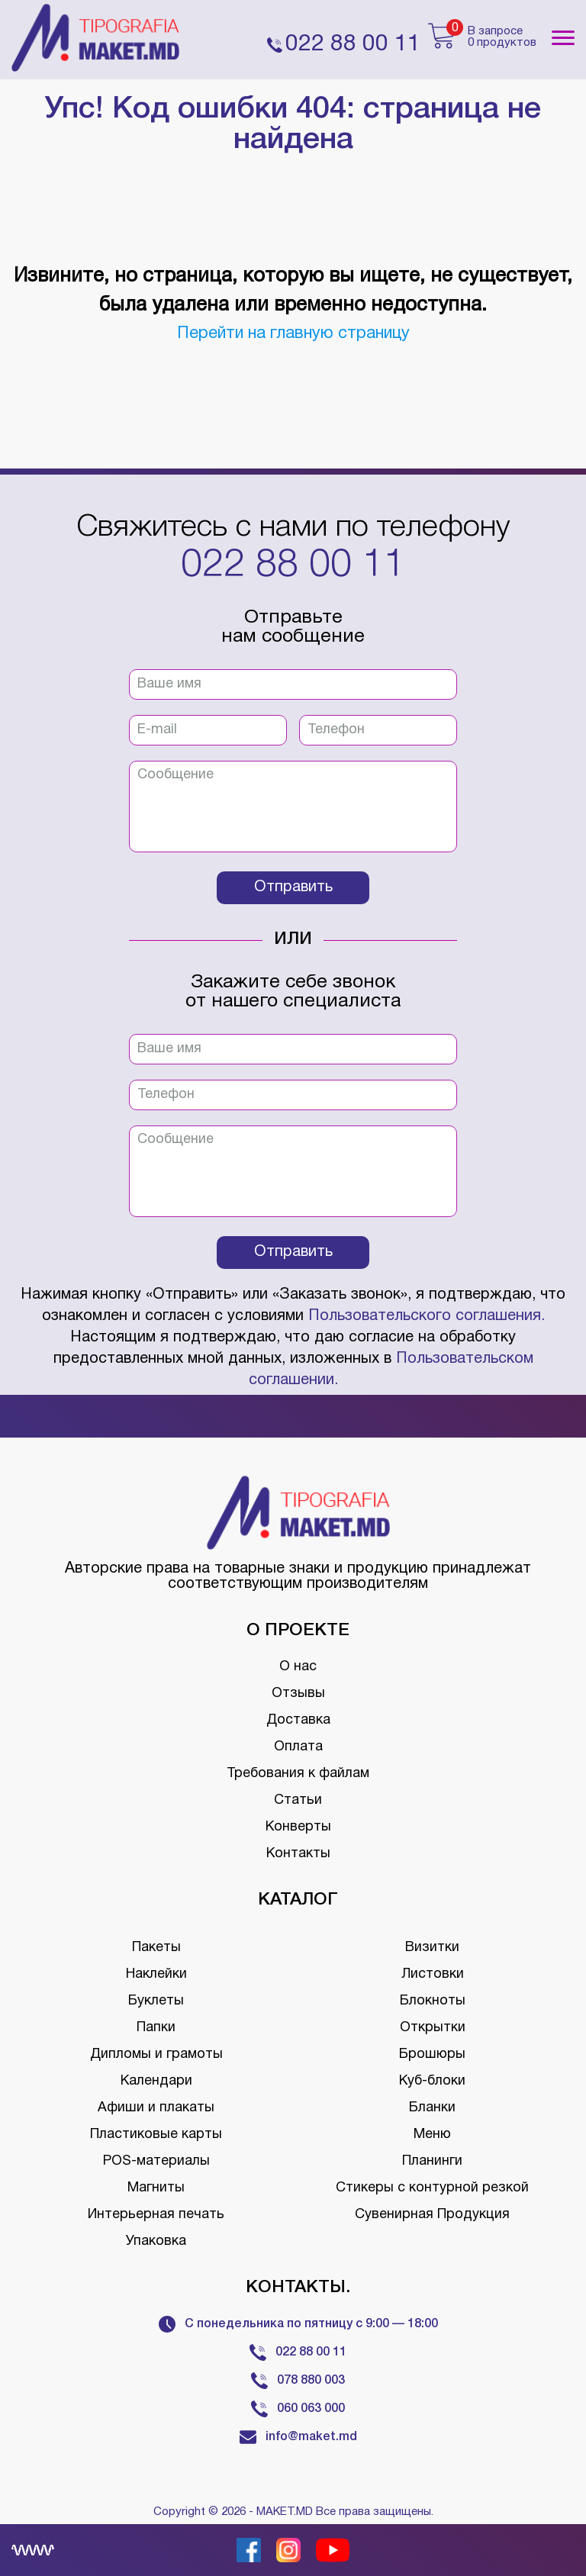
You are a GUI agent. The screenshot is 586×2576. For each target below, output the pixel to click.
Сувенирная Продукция (432, 2214)
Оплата (298, 1746)
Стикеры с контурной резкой (432, 2188)
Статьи (298, 1800)
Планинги (432, 2161)
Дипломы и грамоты (156, 2054)
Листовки (432, 1974)
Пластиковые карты (156, 2134)
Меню (432, 2134)
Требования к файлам (298, 1773)
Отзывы (298, 1693)
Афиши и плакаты (156, 2107)
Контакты (298, 1853)
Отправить (293, 887)
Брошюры (432, 2054)
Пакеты (156, 1947)
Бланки (432, 2107)
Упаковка (156, 2241)
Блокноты (432, 2001)
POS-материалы (156, 2161)
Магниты (156, 2188)
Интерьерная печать (156, 2214)
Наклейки (156, 1974)
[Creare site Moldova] (32, 2550)
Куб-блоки (432, 2081)
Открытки (432, 2027)
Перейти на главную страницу (293, 333)
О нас (298, 1666)
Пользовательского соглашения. (426, 1316)
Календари (156, 2081)
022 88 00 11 (293, 566)
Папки (156, 2027)
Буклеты (156, 2001)
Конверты (298, 1827)
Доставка (298, 1720)
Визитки (432, 1947)
